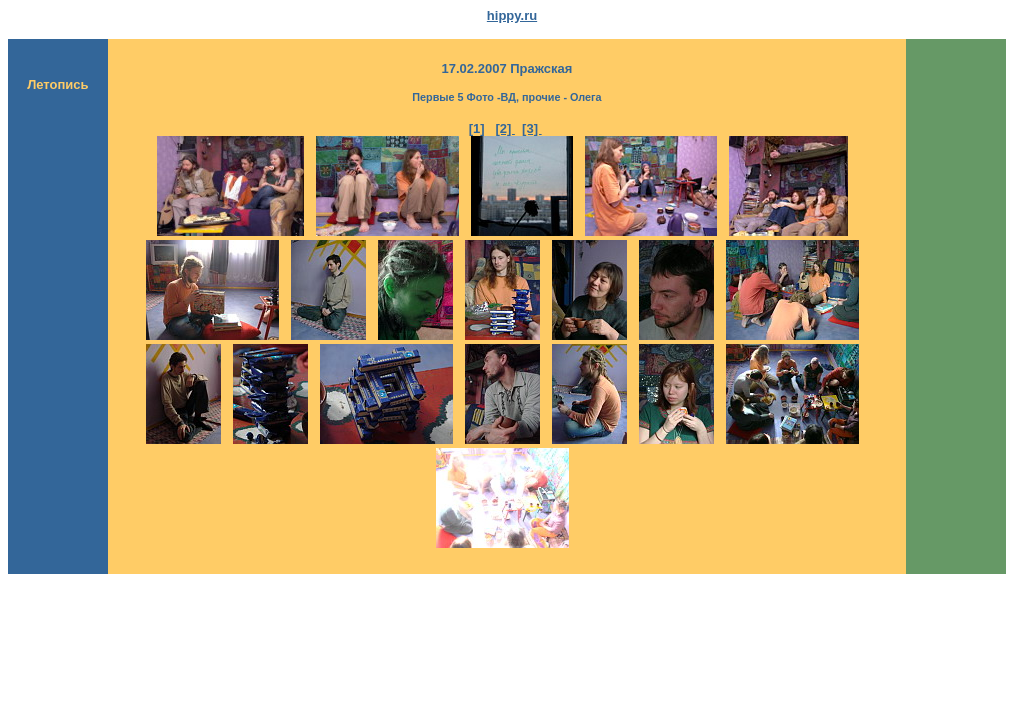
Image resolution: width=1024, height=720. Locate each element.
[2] (505, 128)
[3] (532, 128)
